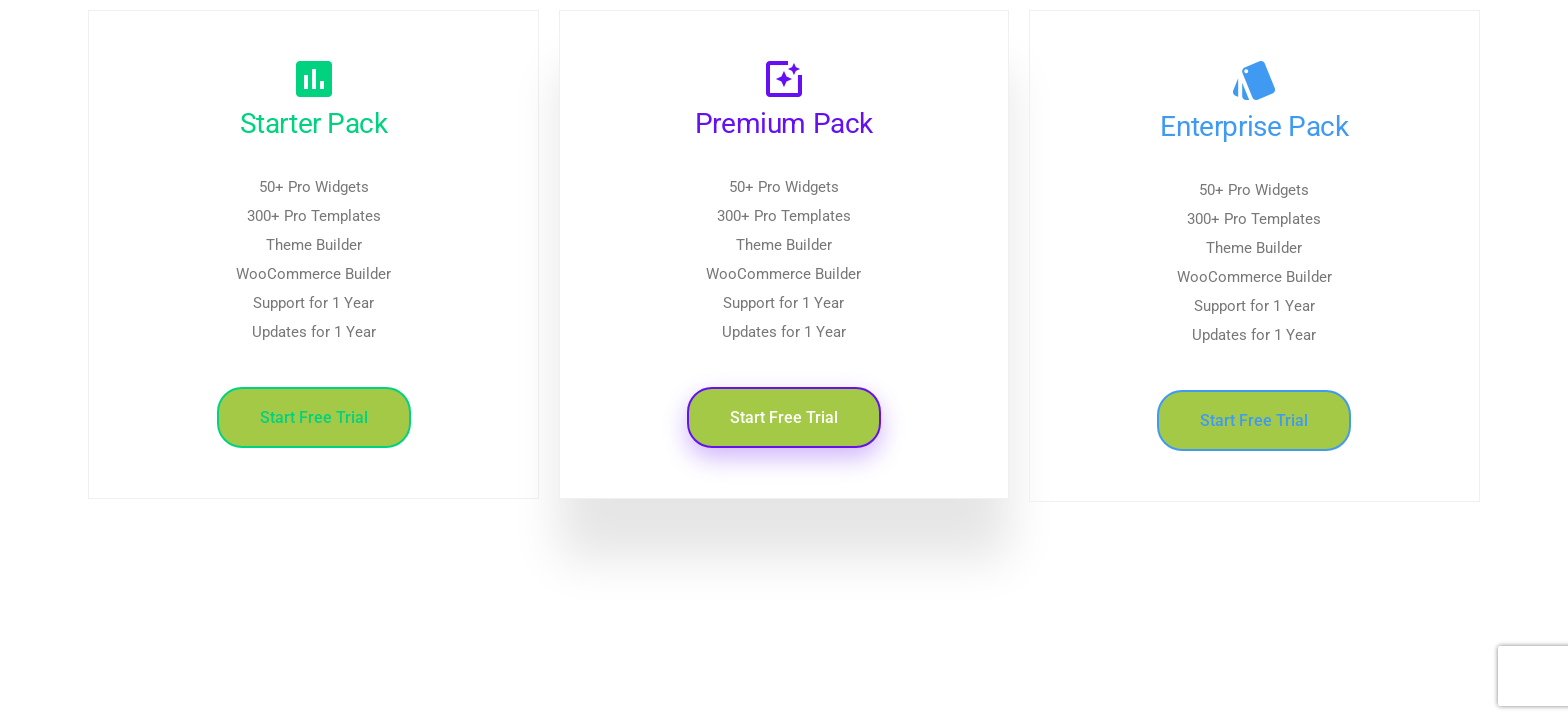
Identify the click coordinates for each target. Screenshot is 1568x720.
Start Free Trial (314, 417)
